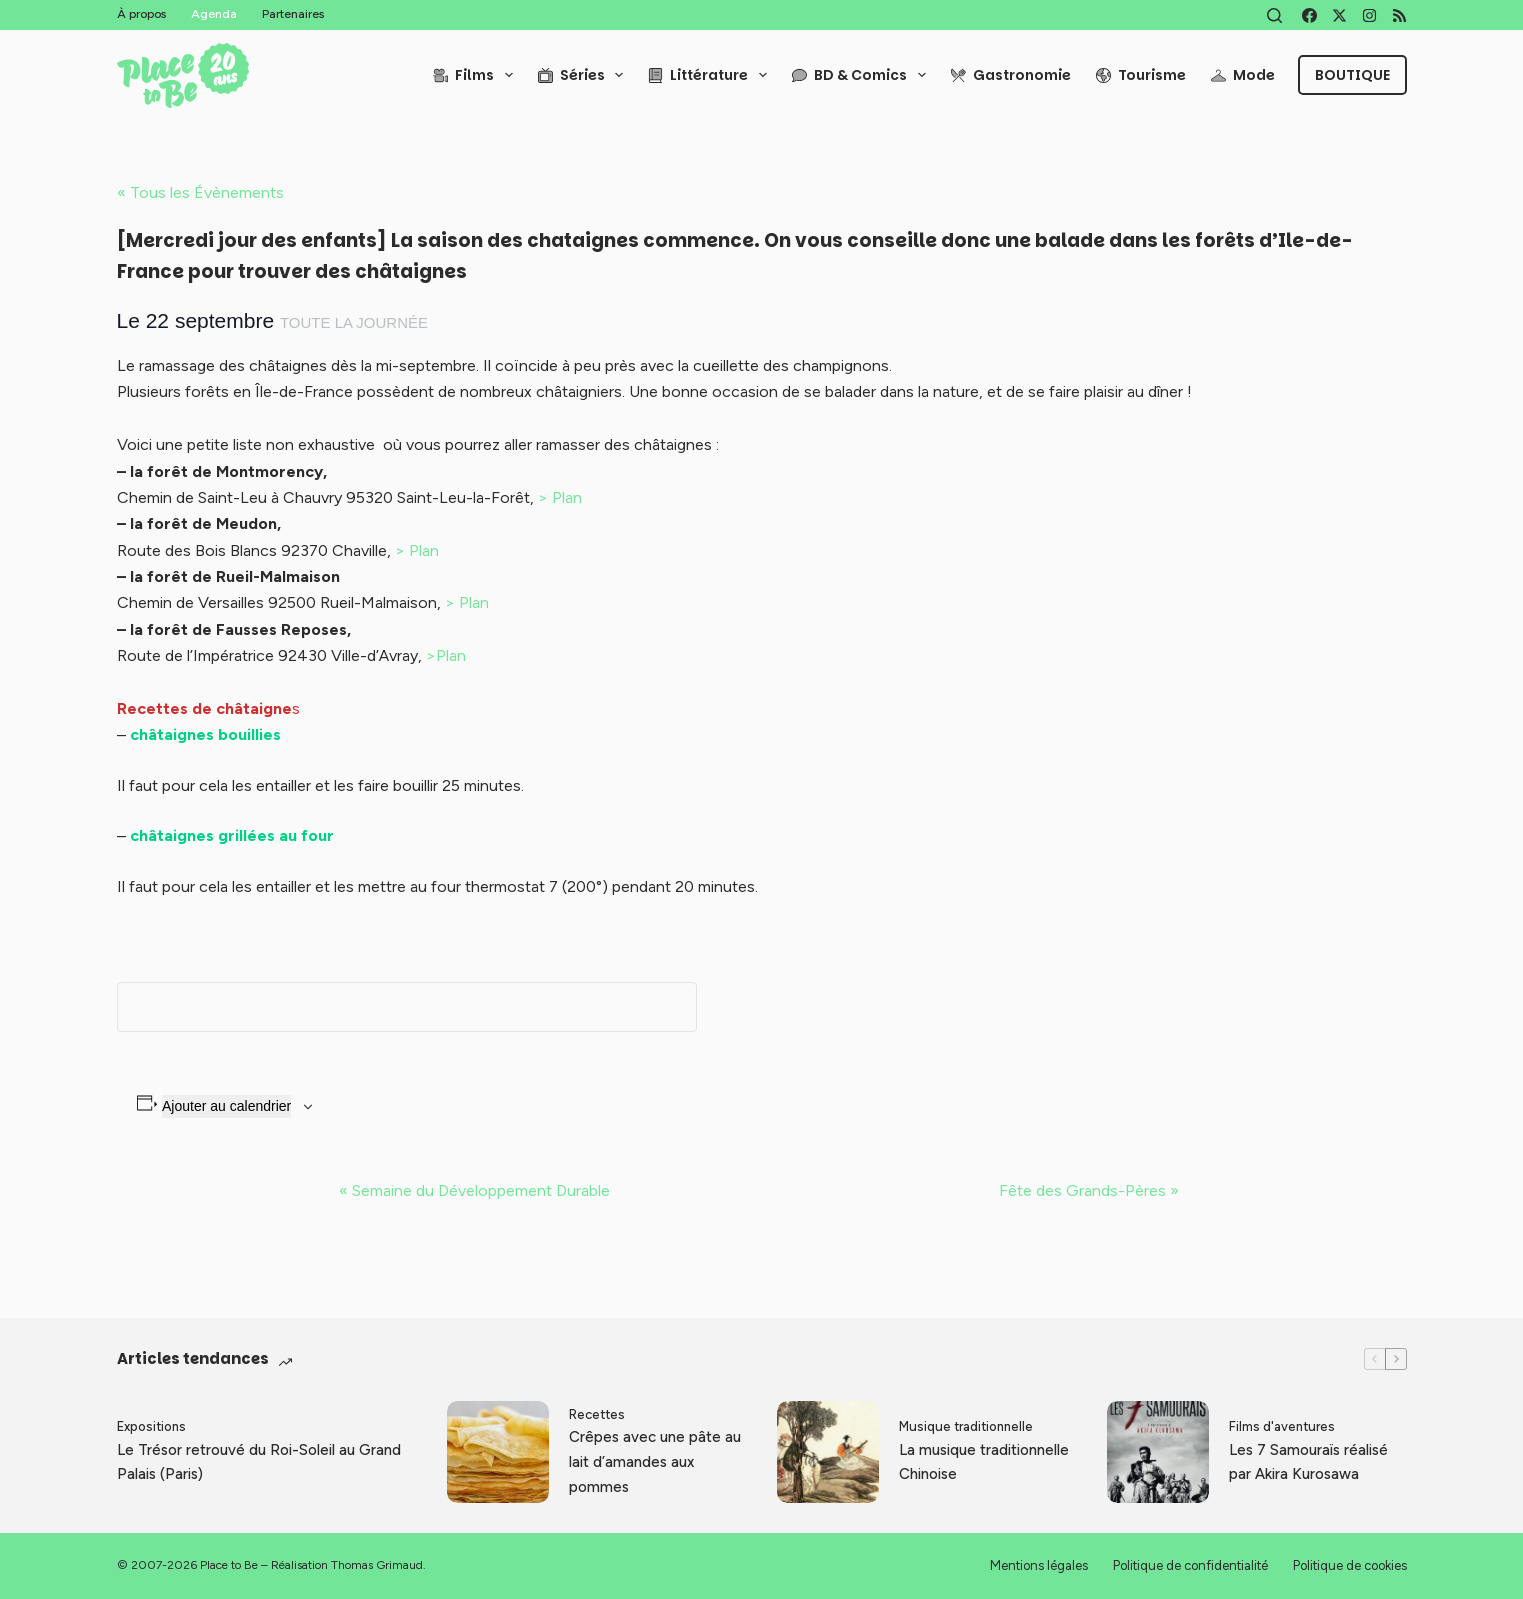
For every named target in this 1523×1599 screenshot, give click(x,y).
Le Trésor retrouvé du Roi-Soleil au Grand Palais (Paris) (259, 1462)
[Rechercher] (1274, 15)
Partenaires (293, 14)
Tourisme (1141, 75)
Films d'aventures (1282, 1426)
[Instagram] (1369, 15)
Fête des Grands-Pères (1089, 1190)
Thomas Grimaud (377, 1565)
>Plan (446, 655)
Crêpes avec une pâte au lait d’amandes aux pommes (655, 1462)
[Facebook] (1309, 15)
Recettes (597, 1414)
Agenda (214, 14)
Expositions (151, 1426)
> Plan (560, 497)
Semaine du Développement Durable (474, 1190)
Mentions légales (1039, 1565)
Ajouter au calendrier (226, 1106)
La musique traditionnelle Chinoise (984, 1462)
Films (477, 75)
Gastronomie (1011, 75)
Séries (585, 75)
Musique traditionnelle (966, 1426)
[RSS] (1399, 15)
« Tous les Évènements (200, 192)
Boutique (1352, 75)
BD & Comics (863, 75)
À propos (141, 14)
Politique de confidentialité (1190, 1565)
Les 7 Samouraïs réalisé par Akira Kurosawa (1308, 1462)
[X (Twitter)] (1339, 15)
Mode (1243, 75)
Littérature (711, 75)
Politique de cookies (1350, 1565)
